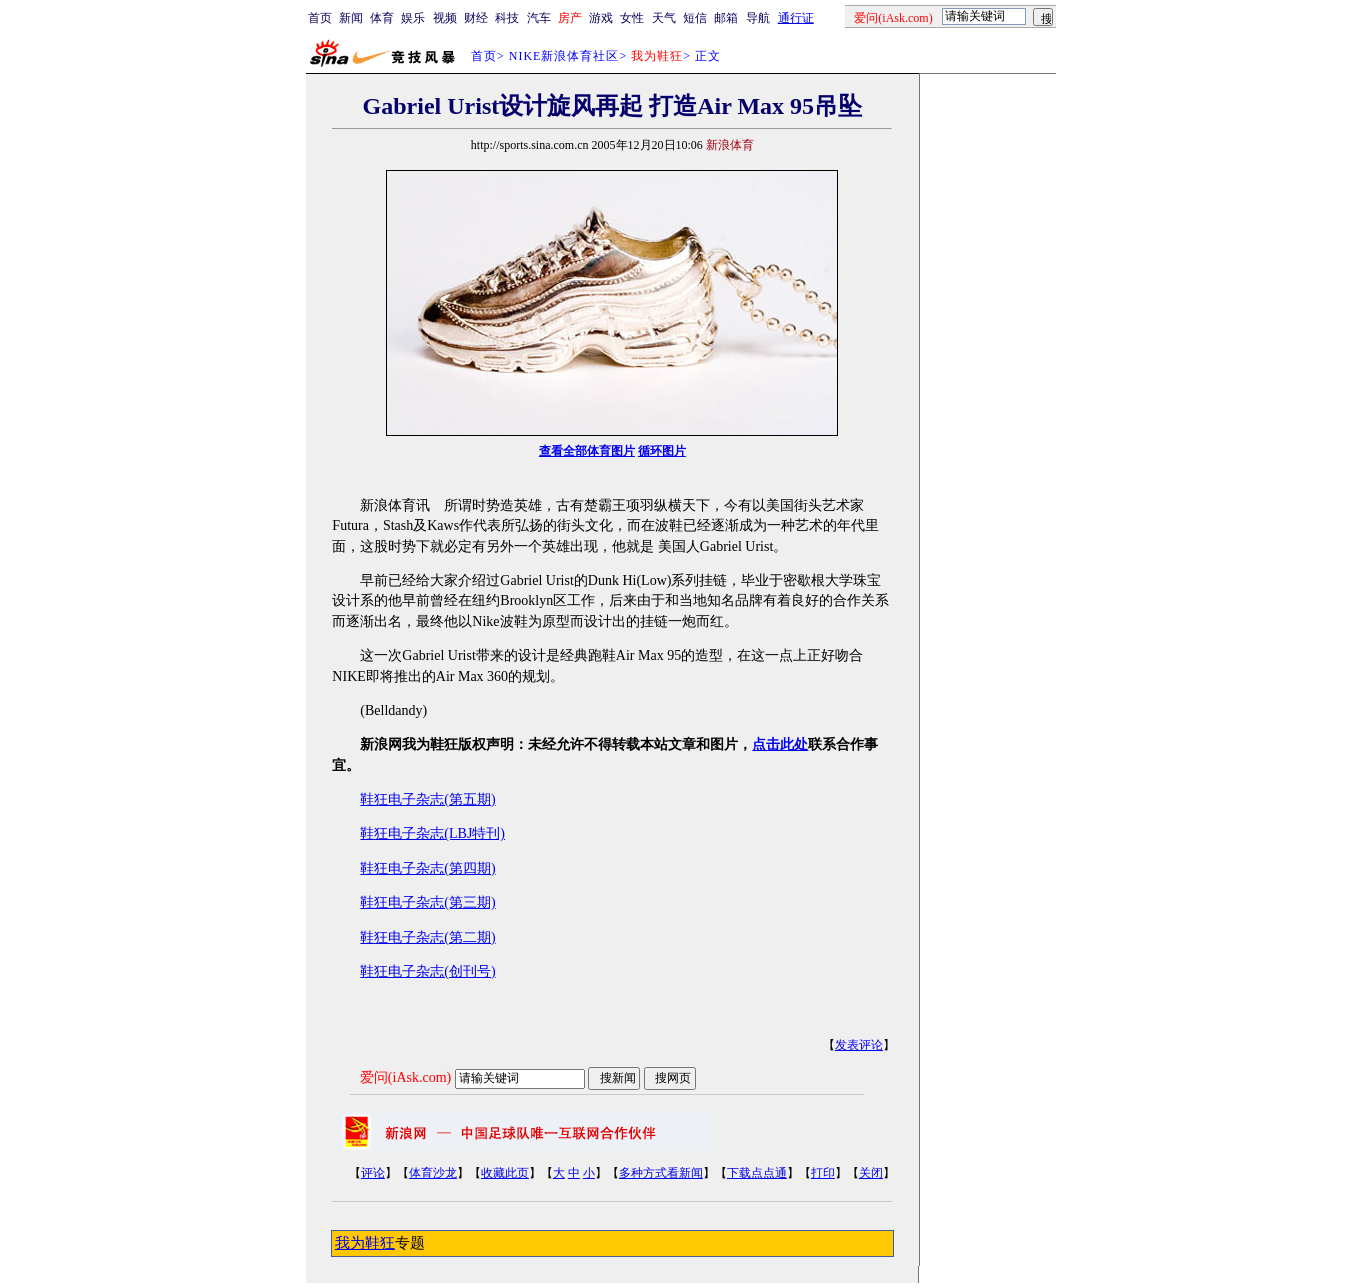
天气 (664, 18)
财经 (476, 18)
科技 (507, 18)
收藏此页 (505, 1173)
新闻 (351, 18)
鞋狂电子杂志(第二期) (427, 937)
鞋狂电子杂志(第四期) (427, 868)
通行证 (796, 18)
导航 (758, 18)
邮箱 (726, 18)
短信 (695, 18)
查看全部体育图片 (587, 451)
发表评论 (859, 1045)
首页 (320, 18)
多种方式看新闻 (661, 1173)
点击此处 (780, 744)
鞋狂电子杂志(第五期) (427, 799)
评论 (373, 1173)
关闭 (871, 1173)
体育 (382, 18)
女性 (632, 18)
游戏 (601, 18)
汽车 (539, 18)
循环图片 (662, 451)
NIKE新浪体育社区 (564, 56)
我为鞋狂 (365, 1243)
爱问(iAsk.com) (405, 1077)
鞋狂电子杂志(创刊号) (427, 971)
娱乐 (413, 18)
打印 (823, 1173)
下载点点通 (757, 1173)
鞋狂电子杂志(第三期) (427, 902)
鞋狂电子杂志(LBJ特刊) (432, 833)
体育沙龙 (433, 1173)
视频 (445, 18)
